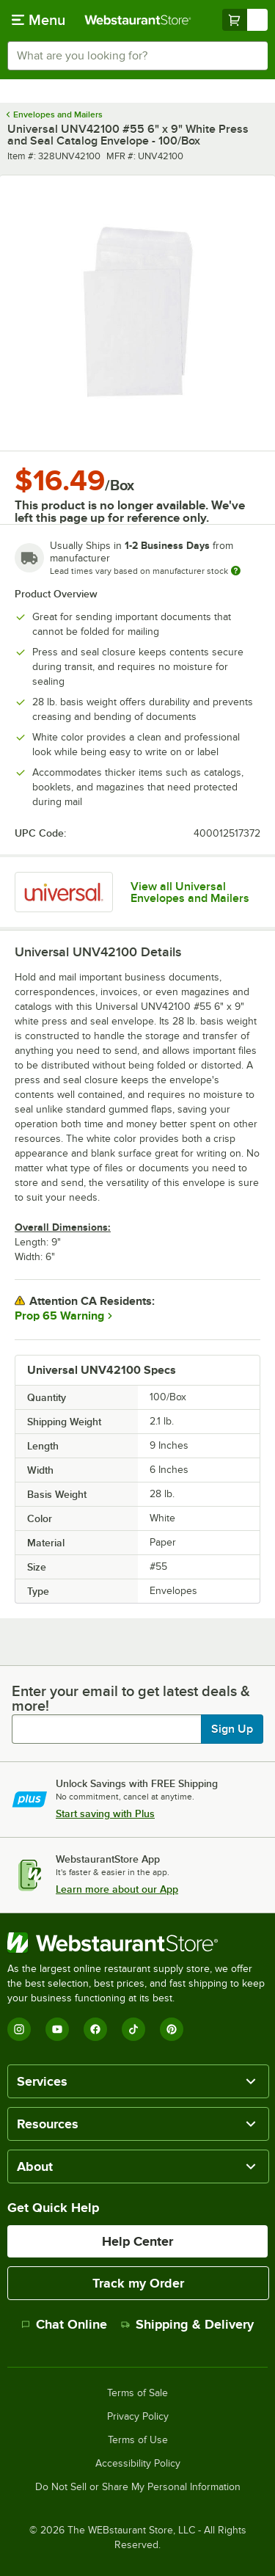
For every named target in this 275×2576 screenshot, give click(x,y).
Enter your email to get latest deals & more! (131, 1698)
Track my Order (138, 2283)
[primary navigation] (38, 20)
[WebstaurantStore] (137, 1942)
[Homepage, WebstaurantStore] (137, 20)
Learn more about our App (117, 1889)
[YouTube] (57, 2029)
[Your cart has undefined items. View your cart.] (245, 20)
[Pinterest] (171, 2029)
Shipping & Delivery (187, 2324)
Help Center (137, 2241)
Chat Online (64, 2324)
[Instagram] (19, 2029)
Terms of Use (138, 2440)
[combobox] (137, 55)
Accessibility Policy (137, 2464)
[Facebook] (95, 2029)
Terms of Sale (137, 2393)
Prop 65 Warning (59, 1315)
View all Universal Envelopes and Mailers (190, 892)
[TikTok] (133, 2029)
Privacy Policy (138, 2417)
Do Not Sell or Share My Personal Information (138, 2487)
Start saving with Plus (105, 1813)
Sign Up (232, 1729)
